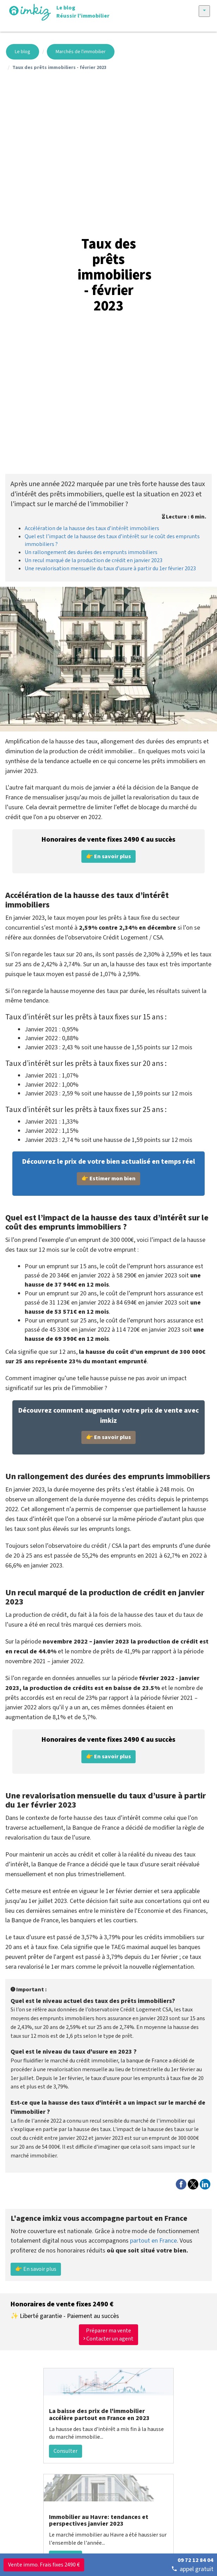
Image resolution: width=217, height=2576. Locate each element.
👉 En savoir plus (35, 2269)
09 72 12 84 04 (195, 2560)
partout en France (153, 2240)
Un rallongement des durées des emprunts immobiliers (91, 552)
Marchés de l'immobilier (81, 51)
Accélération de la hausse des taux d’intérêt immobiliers (92, 528)
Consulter (66, 2451)
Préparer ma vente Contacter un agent (108, 2335)
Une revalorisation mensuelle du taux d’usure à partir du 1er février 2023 (110, 568)
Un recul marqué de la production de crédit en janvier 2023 (93, 560)
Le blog (22, 51)
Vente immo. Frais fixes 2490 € (44, 2565)
